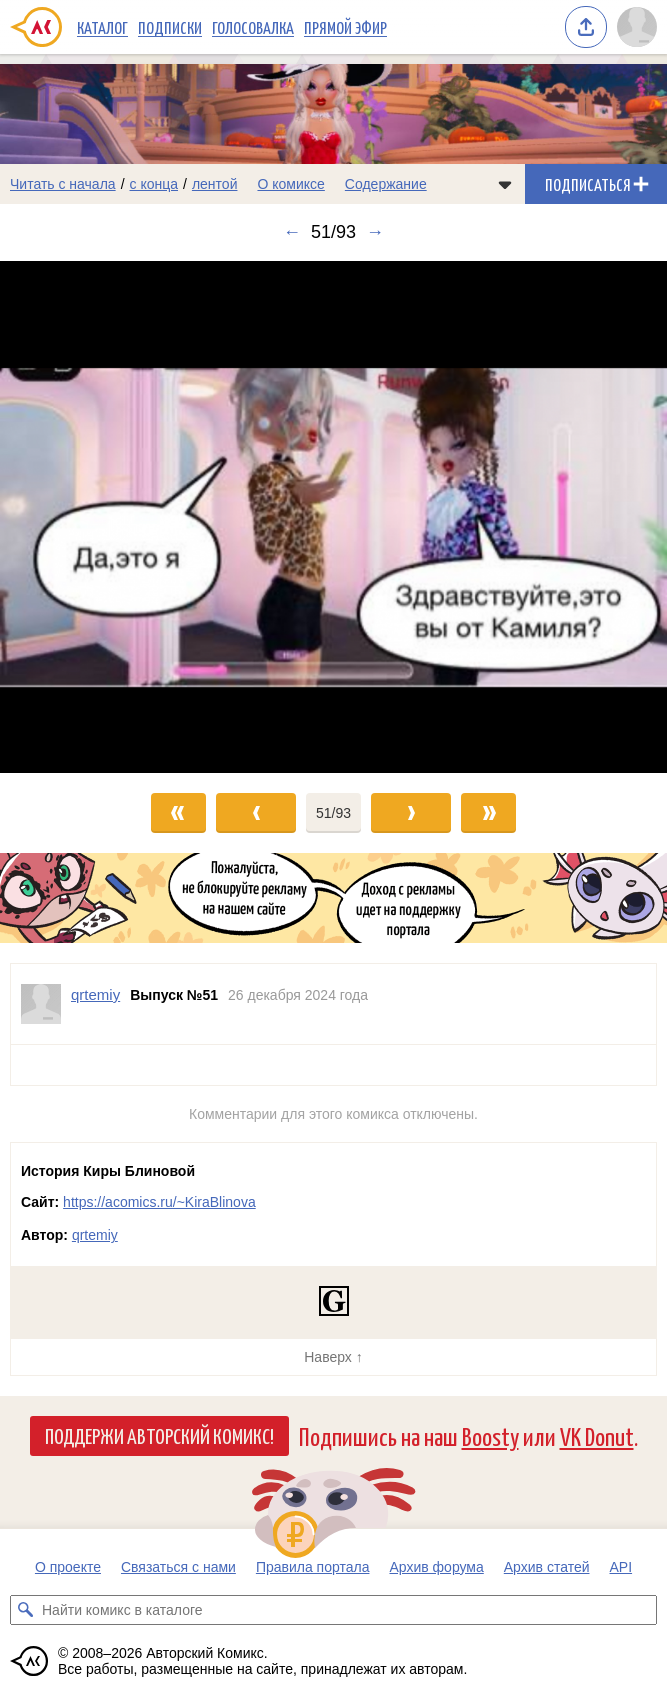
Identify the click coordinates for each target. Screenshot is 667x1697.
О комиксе (290, 184)
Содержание (386, 184)
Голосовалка (253, 27)
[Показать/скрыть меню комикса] (505, 184)
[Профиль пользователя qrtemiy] (41, 1004)
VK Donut (597, 1435)
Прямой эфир (345, 27)
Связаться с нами (178, 1567)
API (621, 1567)
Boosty (490, 1435)
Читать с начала (63, 184)
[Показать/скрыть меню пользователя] (637, 27)
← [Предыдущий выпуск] (292, 232)
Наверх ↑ (333, 1357)
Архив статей (547, 1567)
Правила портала (313, 1567)
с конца (154, 184)
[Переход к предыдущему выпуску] (83, 517)
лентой (215, 184)
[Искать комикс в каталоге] (25, 1610)
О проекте (68, 1567)
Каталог (102, 27)
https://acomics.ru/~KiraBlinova (159, 1202)
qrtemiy (95, 1235)
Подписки (170, 27)
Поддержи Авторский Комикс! (159, 1435)
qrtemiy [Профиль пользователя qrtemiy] (95, 994)
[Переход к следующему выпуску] (333, 517)
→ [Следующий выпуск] (375, 232)
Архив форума (436, 1567)
